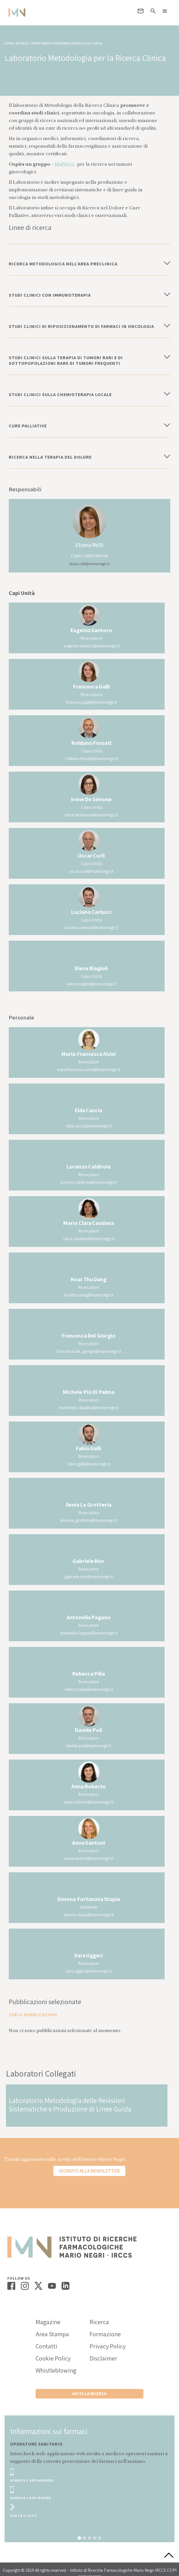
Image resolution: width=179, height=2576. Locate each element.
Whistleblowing (56, 2370)
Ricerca (99, 2322)
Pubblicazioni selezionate (45, 2001)
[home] (15, 12)
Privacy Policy (108, 2346)
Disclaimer (103, 2358)
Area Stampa (52, 2334)
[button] (164, 11)
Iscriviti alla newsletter (89, 2171)
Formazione (105, 2334)
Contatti (46, 2346)
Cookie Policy (53, 2358)
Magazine (48, 2322)
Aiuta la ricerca (89, 2393)
